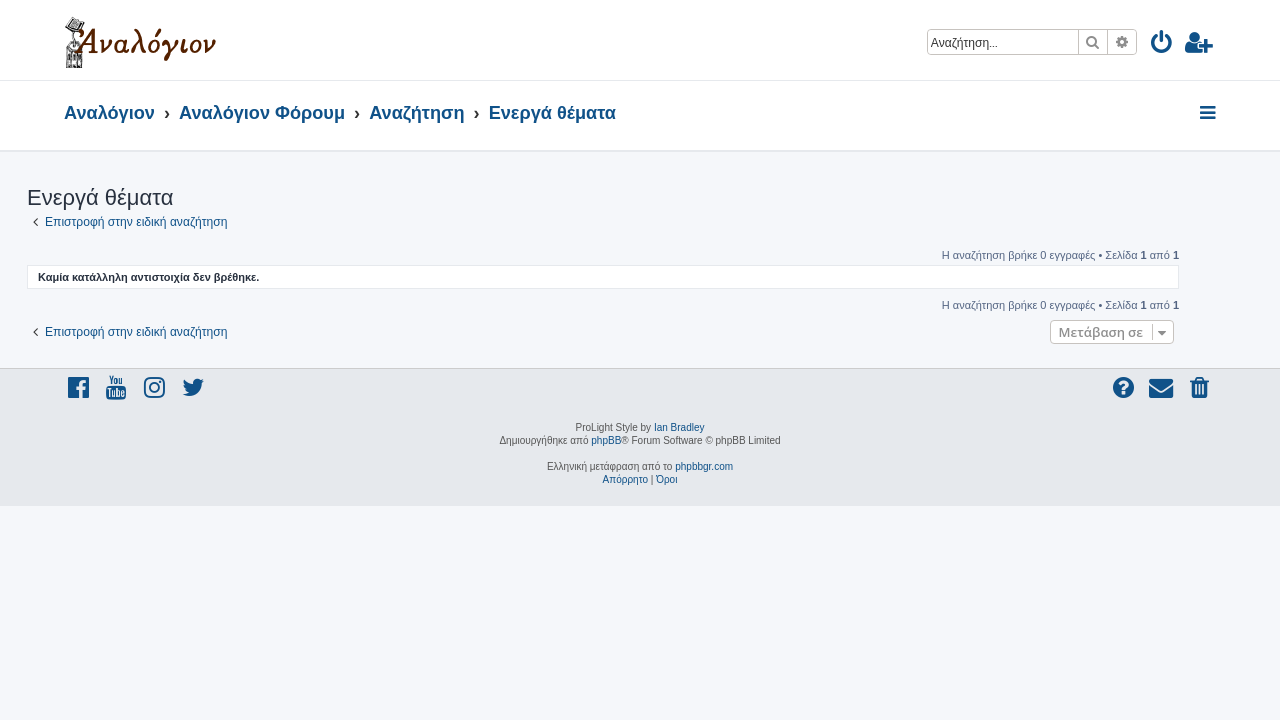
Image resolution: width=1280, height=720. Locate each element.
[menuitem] (1162, 45)
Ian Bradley (679, 427)
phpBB (606, 440)
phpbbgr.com (704, 466)
